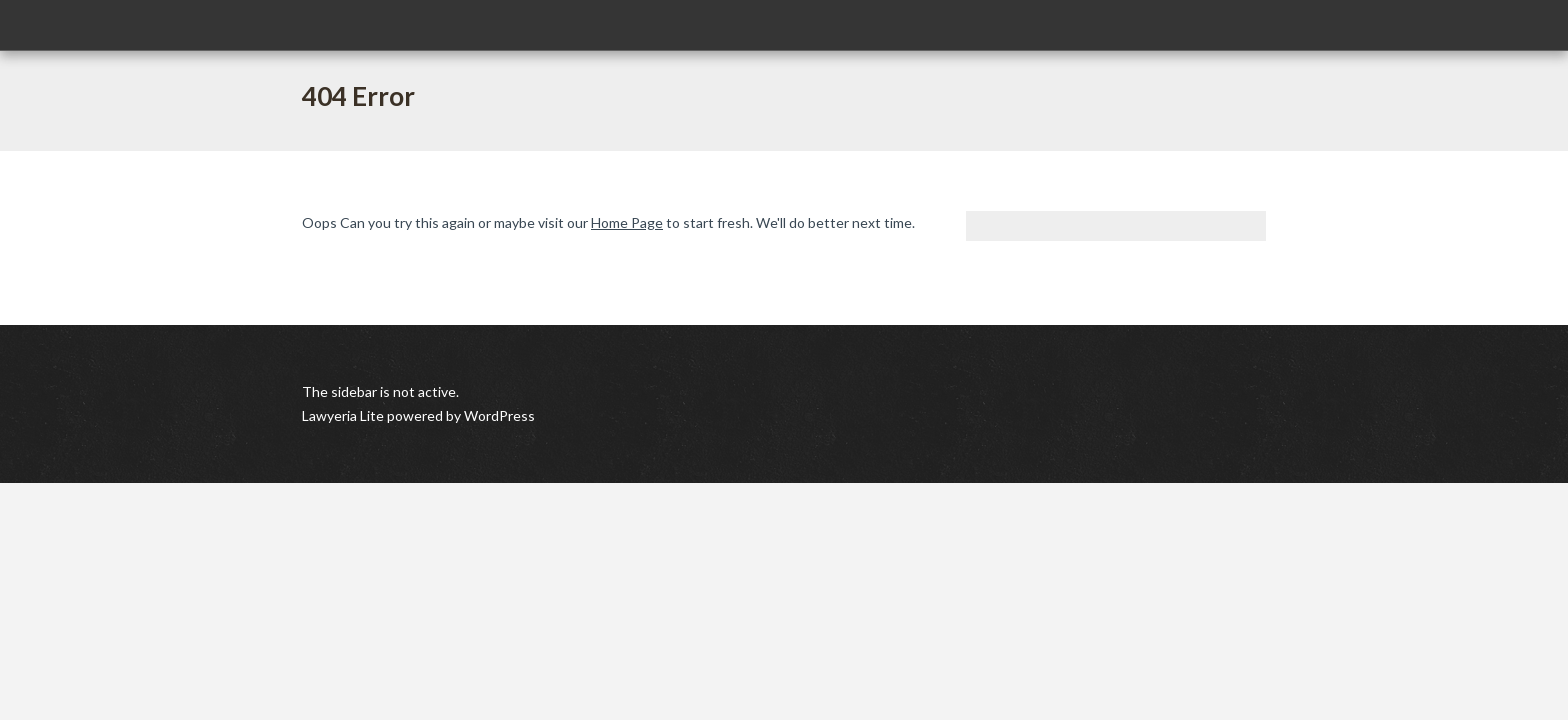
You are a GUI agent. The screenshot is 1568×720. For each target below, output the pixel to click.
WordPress (498, 415)
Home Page (627, 222)
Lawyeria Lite (344, 415)
